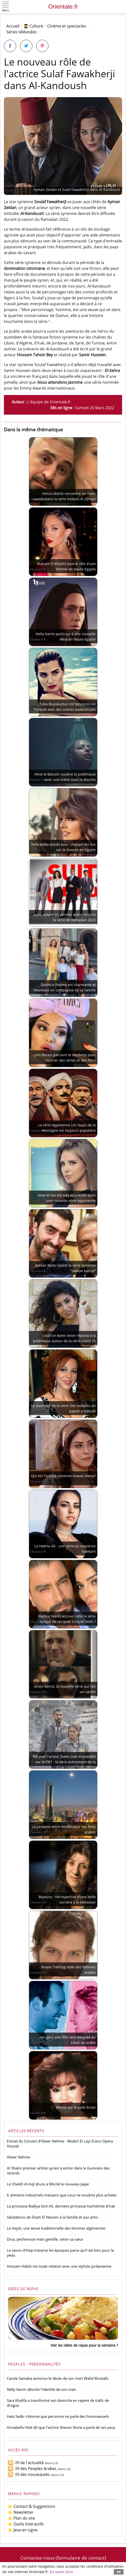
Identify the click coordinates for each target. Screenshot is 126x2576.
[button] (5, 7)
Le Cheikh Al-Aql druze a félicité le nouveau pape (48, 2184)
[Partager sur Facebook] (10, 46)
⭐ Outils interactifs (26, 2524)
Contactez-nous (37, 2557)
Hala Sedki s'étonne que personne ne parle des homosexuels (58, 2416)
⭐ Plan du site (21, 2518)
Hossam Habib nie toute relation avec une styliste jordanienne (59, 2266)
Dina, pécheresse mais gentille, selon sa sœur (45, 2239)
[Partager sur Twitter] (26, 46)
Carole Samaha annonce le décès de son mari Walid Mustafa (57, 2378)
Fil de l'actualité (26, 2462)
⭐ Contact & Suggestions (31, 2506)
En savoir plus (61, 2571)
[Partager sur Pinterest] (42, 46)
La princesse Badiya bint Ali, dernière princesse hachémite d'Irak (61, 2206)
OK (119, 2572)
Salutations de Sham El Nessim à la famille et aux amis (52, 2217)
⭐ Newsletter (21, 2512)
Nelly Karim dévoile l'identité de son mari (41, 2389)
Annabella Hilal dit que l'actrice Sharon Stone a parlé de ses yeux (61, 2427)
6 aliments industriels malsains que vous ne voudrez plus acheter (62, 2195)
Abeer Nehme (18, 2157)
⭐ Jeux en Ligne (22, 2530)
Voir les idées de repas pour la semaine (83, 2345)
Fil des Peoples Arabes (32, 2468)
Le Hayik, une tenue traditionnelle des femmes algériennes (56, 2228)
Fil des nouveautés (29, 2474)
